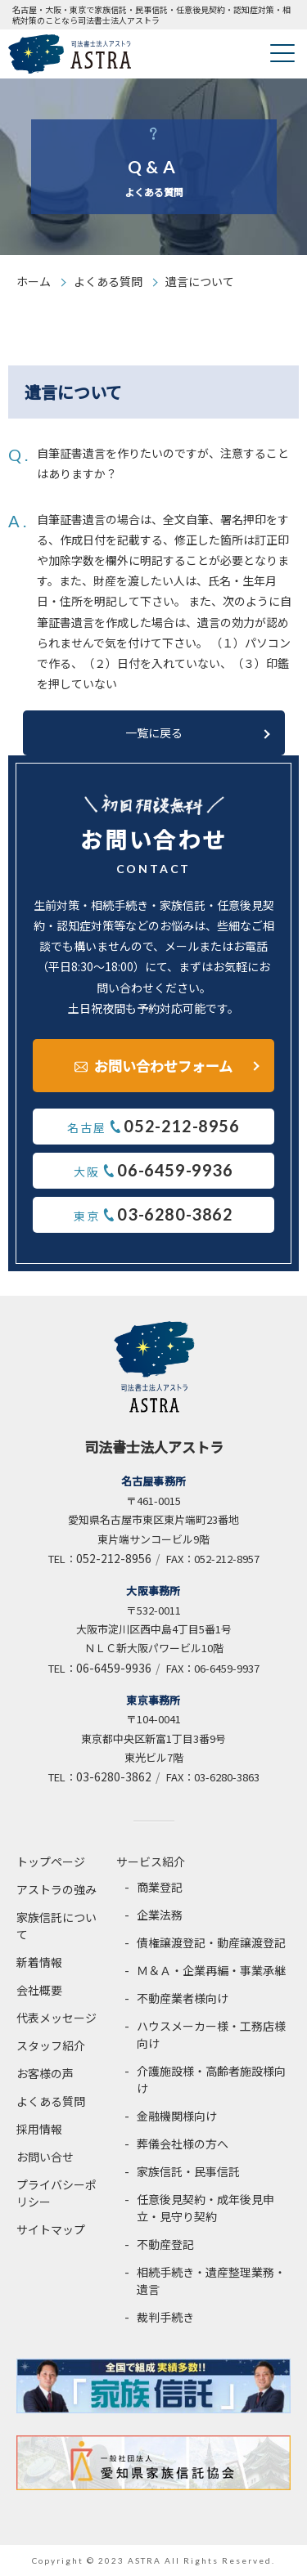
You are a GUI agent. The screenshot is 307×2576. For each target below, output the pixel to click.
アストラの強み (56, 1889)
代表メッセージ (56, 2017)
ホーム (33, 281)
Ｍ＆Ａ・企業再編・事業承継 (211, 1970)
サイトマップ (50, 2229)
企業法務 (160, 1914)
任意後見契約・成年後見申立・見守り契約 (205, 2207)
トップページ (50, 1861)
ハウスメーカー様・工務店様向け (211, 2034)
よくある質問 (108, 281)
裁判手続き (165, 2317)
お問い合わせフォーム (163, 1065)
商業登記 (160, 1887)
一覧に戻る (154, 732)
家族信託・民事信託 (188, 2171)
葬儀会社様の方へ (182, 2143)
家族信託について (56, 1925)
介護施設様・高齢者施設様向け (211, 2079)
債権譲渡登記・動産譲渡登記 (211, 1942)
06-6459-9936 (113, 1668)
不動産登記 (165, 2244)
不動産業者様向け (182, 1998)
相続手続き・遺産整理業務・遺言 (211, 2280)
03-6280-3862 (113, 1776)
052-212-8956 (113, 1558)
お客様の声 (45, 2073)
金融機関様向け (177, 2116)
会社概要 (39, 1990)
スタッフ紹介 (50, 2045)
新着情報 (39, 1962)
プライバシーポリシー (56, 2193)
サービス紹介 (150, 1861)
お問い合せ (45, 2156)
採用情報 (39, 2129)
